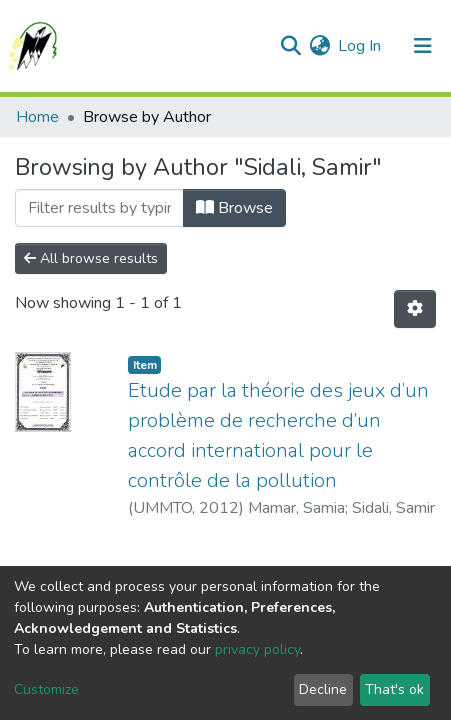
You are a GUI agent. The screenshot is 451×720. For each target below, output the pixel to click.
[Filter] (99, 208)
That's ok (394, 689)
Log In (360, 46)
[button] (319, 46)
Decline (323, 689)
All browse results (91, 258)
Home (37, 117)
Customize (46, 689)
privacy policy (257, 649)
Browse (234, 208)
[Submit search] (290, 46)
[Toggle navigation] (423, 46)
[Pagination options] (415, 309)
